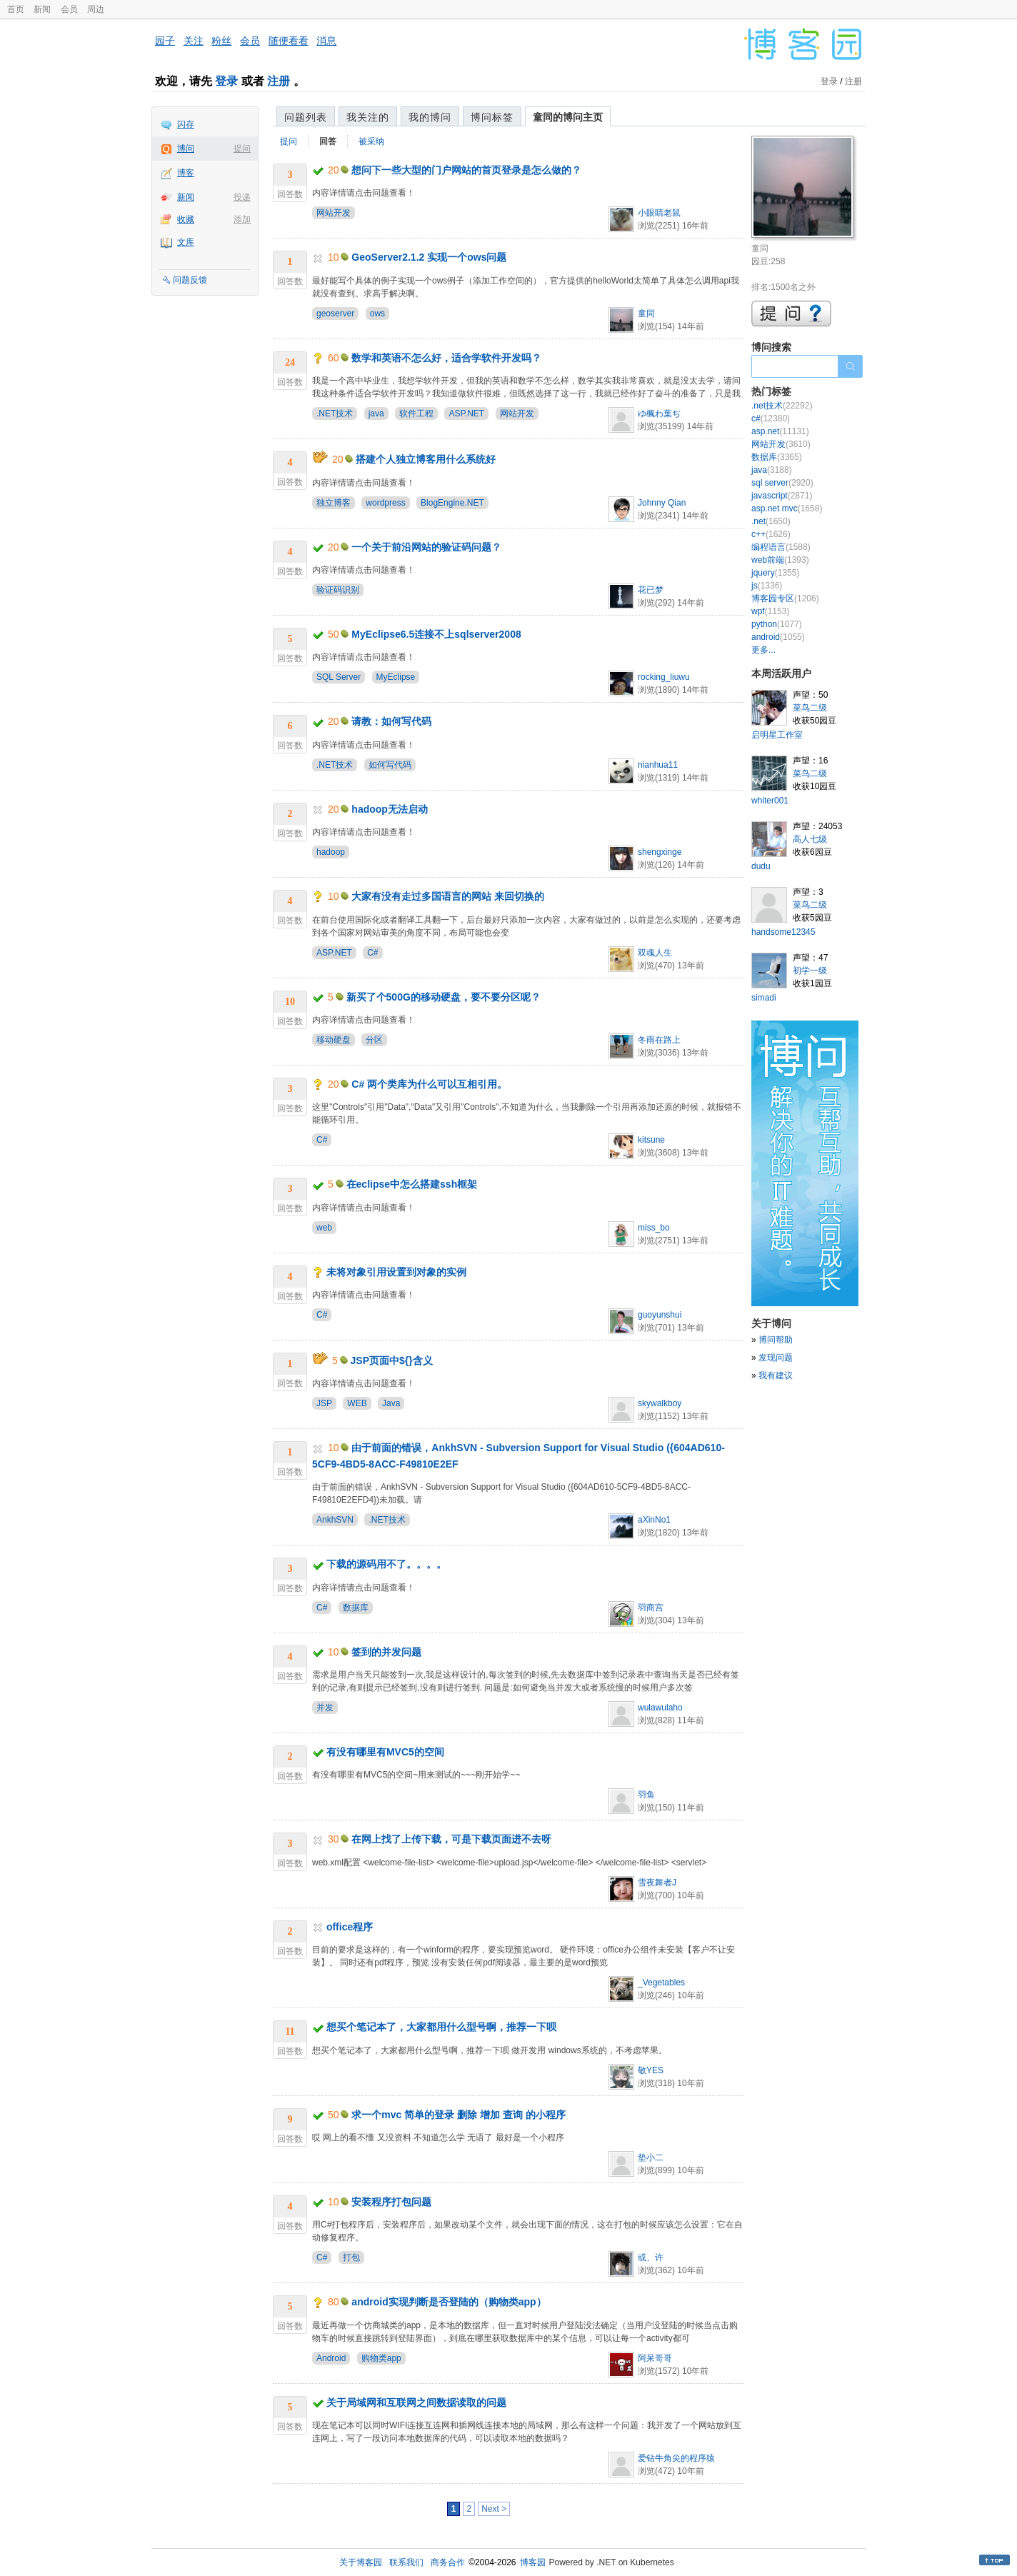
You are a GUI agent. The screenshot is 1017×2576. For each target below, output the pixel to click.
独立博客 (333, 503)
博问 (185, 149)
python (776, 624)
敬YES (650, 2070)
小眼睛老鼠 (659, 213)
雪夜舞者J (657, 1883)
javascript (781, 496)
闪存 (185, 124)
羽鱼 (646, 1795)
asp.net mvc (786, 508)
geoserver (335, 314)
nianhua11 (658, 765)
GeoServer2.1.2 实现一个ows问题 (428, 257)
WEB (356, 1403)
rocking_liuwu (664, 677)
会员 (69, 9)
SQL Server (338, 677)
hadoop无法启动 (389, 809)
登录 (226, 81)
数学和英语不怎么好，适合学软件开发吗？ (446, 358)
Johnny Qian (662, 503)
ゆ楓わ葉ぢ (659, 414)
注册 (278, 81)
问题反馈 (190, 280)
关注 (194, 40)
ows (377, 314)
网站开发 (333, 213)
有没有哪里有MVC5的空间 (385, 1752)
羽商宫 (650, 1608)
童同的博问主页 (568, 117)
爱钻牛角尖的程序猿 (676, 2458)
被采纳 (371, 141)
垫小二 (650, 2157)
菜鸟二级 (810, 708)
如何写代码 (390, 765)
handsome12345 (783, 932)
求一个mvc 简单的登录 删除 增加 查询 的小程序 (458, 2114)
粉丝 (221, 40)
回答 (327, 141)
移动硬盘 (333, 1040)
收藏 (185, 219)
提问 (242, 149)
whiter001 (769, 801)
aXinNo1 (654, 1520)
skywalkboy (659, 1403)
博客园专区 (785, 598)
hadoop (330, 852)
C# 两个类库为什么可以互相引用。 (429, 1084)
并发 (325, 1708)
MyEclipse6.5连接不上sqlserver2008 (436, 634)
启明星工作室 (777, 735)
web (324, 1228)
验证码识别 (337, 590)
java (376, 414)
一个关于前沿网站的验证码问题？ (426, 547)
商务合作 (448, 2562)
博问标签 (492, 117)
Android (331, 2358)
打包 (351, 2257)
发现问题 (775, 1358)
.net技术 (781, 406)
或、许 (650, 2257)
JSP (324, 1403)
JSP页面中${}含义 (392, 1360)
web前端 (780, 560)
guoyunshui (659, 1315)
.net (771, 521)
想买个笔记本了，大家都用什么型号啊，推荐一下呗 (441, 2027)
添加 (242, 219)
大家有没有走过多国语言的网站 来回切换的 (447, 896)
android (778, 637)
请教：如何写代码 (391, 721)
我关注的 (367, 117)
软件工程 (416, 414)
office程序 (349, 1927)
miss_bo (654, 1228)
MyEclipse (396, 677)
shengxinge (659, 852)
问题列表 (305, 117)
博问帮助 (775, 1340)
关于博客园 (360, 2562)
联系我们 (406, 2562)
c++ (771, 534)
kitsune (651, 1140)
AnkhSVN (335, 1520)
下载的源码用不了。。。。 (386, 1564)
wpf (770, 611)
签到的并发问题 (386, 1652)
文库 (185, 242)
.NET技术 (334, 414)
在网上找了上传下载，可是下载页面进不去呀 (451, 1839)
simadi (763, 998)
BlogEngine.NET (452, 503)
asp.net (780, 431)
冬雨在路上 (659, 1040)
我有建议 (775, 1375)
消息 (326, 40)
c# (770, 419)
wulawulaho (660, 1708)
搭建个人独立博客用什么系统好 (426, 459)
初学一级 (810, 971)
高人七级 (810, 839)
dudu (761, 866)
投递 (242, 197)
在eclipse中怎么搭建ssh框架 (412, 1184)
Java (391, 1403)
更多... (763, 650)
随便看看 (289, 40)
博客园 (533, 2562)
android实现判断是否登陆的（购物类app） (448, 2301)
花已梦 (650, 590)
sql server (782, 483)
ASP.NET (466, 414)
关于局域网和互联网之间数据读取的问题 (416, 2402)
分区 (374, 1040)
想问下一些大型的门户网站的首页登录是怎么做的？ (466, 170)
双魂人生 (655, 953)
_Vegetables (661, 1983)
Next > (493, 2509)
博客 (185, 173)
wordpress (385, 503)
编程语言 (781, 547)
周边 (95, 9)
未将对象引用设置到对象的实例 (396, 1272)
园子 (165, 40)
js (766, 586)
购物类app (381, 2358)
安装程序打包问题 (391, 2201)
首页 (15, 9)
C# (372, 953)
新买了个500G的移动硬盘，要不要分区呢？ (443, 997)
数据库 (356, 1608)
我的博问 (430, 117)
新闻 (42, 9)
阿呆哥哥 (655, 2358)
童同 (646, 314)
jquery (775, 573)
